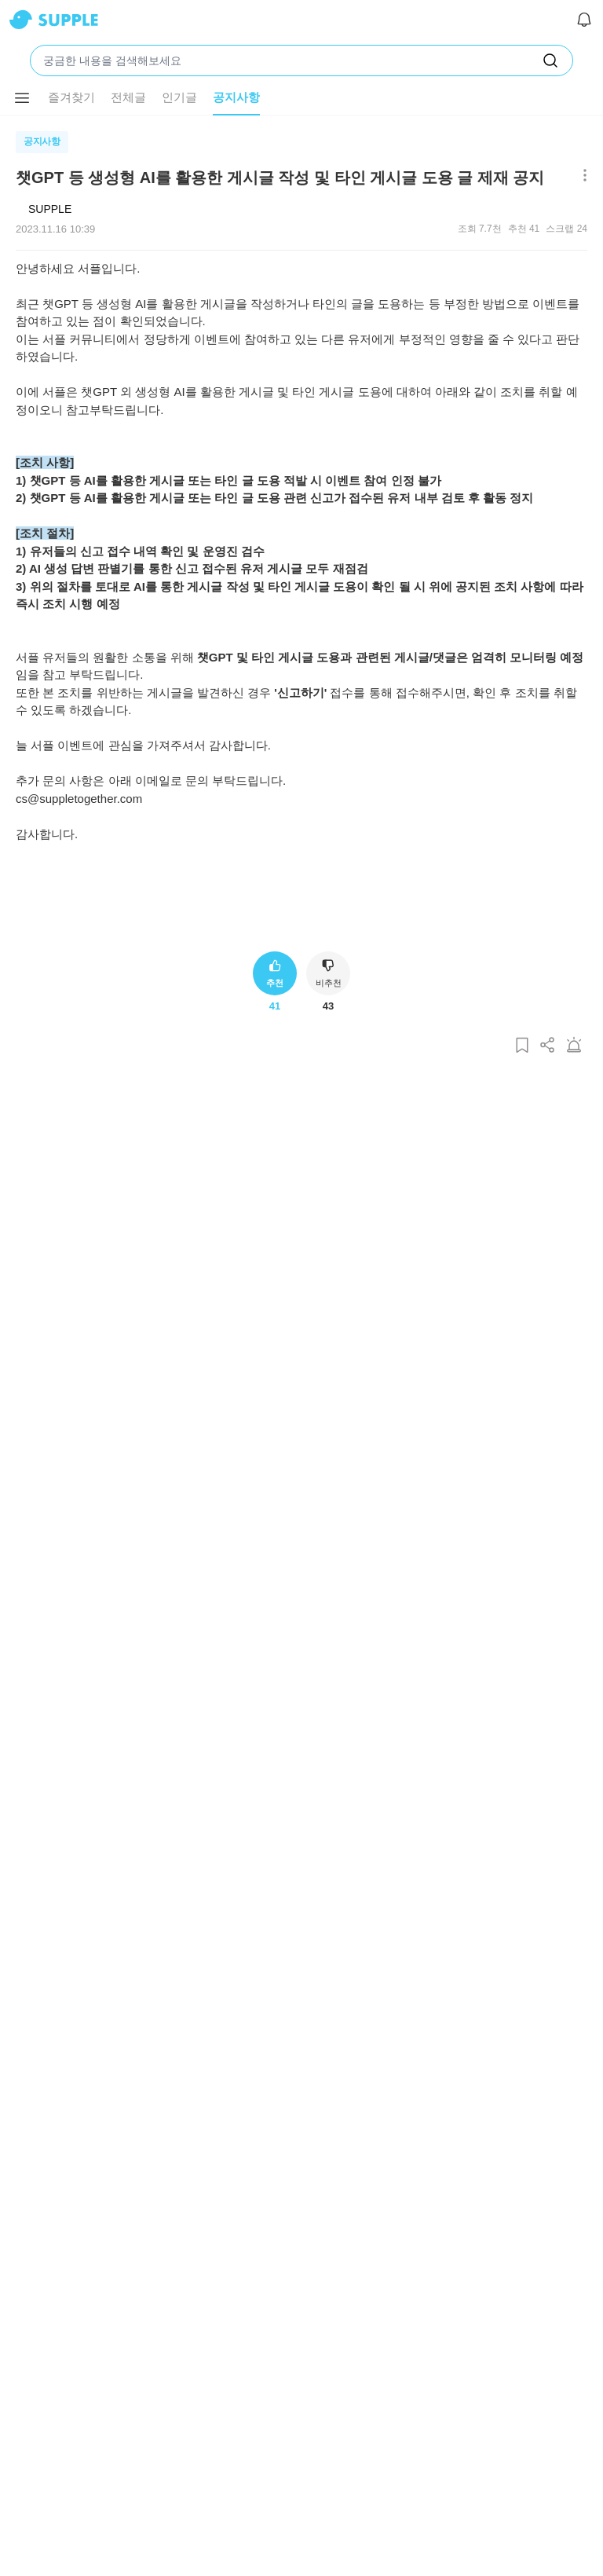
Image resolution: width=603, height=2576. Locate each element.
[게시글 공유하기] (548, 1046)
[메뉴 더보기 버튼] (22, 98)
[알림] (584, 19)
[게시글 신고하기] (574, 1046)
